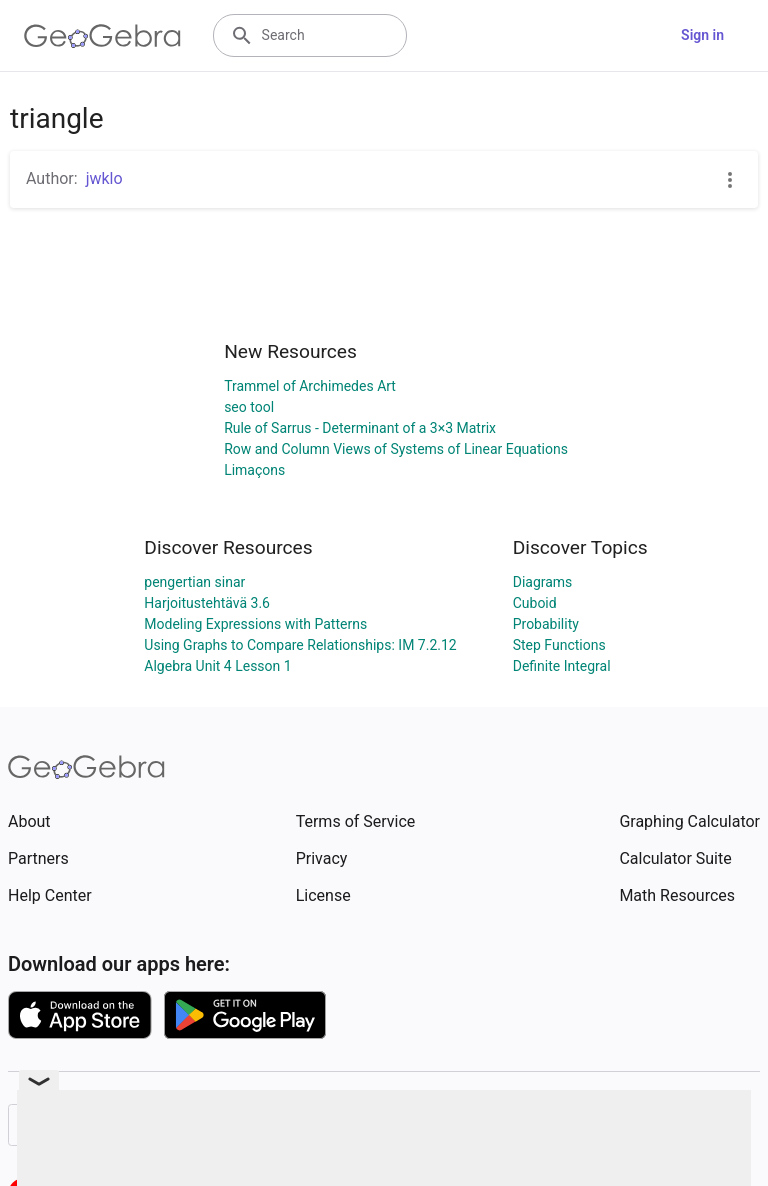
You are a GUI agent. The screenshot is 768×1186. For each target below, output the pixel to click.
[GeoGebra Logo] (102, 36)
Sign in (702, 35)
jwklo (104, 178)
